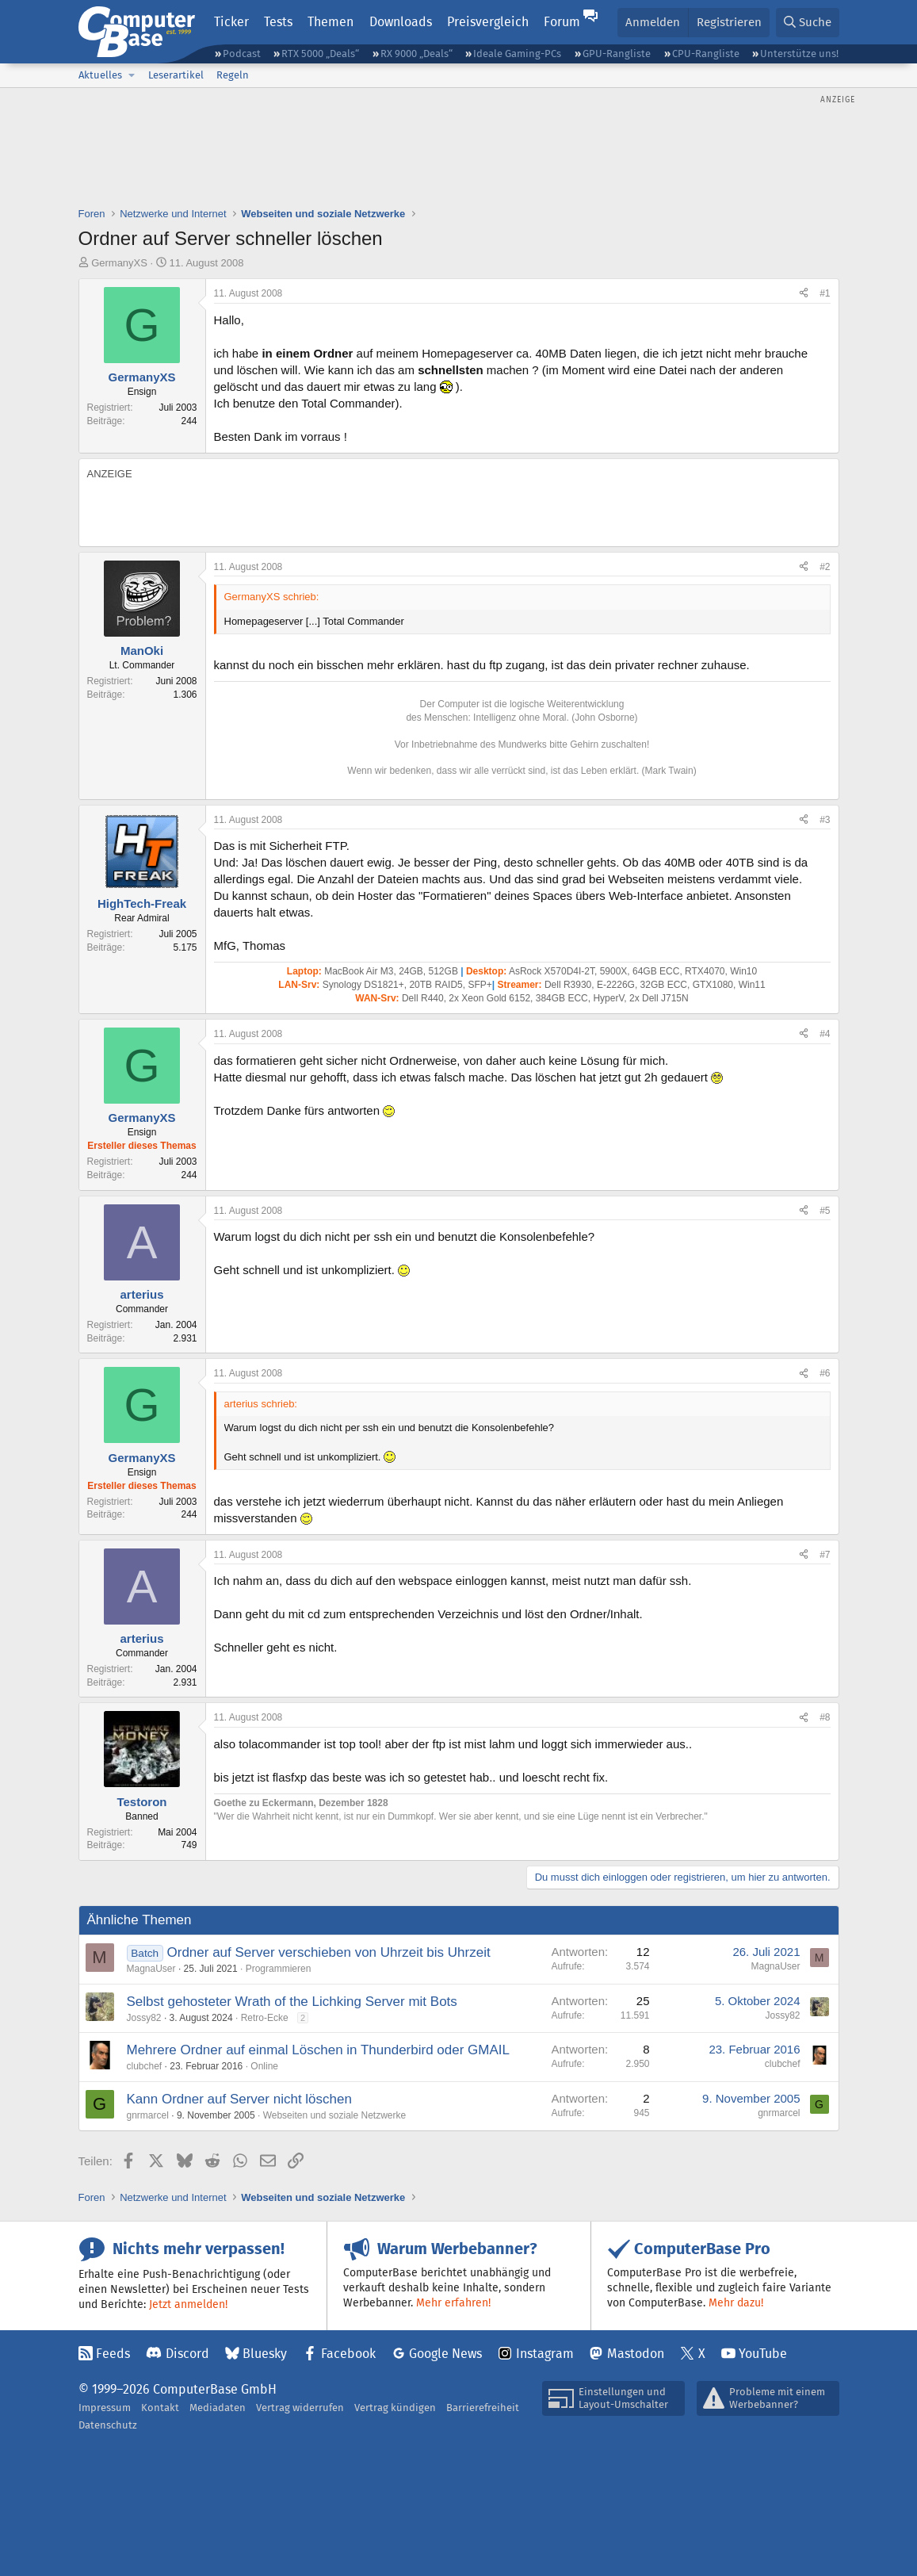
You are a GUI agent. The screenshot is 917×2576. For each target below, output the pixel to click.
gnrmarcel (148, 2115)
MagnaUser (151, 1968)
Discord (187, 2353)
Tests (278, 22)
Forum (562, 22)
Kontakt (160, 2407)
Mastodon (635, 2353)
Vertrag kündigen (395, 2407)
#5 (825, 1210)
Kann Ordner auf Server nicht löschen (239, 2099)
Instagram (545, 2353)
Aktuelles (100, 74)
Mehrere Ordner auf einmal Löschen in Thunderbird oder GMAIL (318, 2049)
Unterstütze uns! (799, 53)
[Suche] (807, 22)
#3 (825, 819)
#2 (825, 566)
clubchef (144, 2066)
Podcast (242, 53)
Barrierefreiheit (482, 2407)
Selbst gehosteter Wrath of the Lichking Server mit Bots (292, 2001)
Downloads (400, 22)
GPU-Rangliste (617, 53)
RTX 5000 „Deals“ (320, 53)
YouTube (763, 2353)
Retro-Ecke (264, 2017)
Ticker (231, 22)
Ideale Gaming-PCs (517, 53)
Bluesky (265, 2353)
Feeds (113, 2353)
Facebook (348, 2353)
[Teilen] (803, 294)
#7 (825, 1554)
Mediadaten (217, 2407)
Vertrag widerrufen (300, 2407)
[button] (132, 75)
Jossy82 (144, 2017)
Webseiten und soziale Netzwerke (335, 2115)
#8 (825, 1717)
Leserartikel (176, 74)
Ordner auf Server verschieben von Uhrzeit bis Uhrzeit (329, 1952)
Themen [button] (330, 22)
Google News (445, 2353)
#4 (825, 1033)
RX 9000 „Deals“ (416, 53)
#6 (825, 1373)
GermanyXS (119, 263)
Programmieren (278, 1968)
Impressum (104, 2407)
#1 (825, 293)
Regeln (232, 74)
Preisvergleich (488, 22)
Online (264, 2066)
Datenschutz (107, 2424)
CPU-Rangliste (705, 53)
